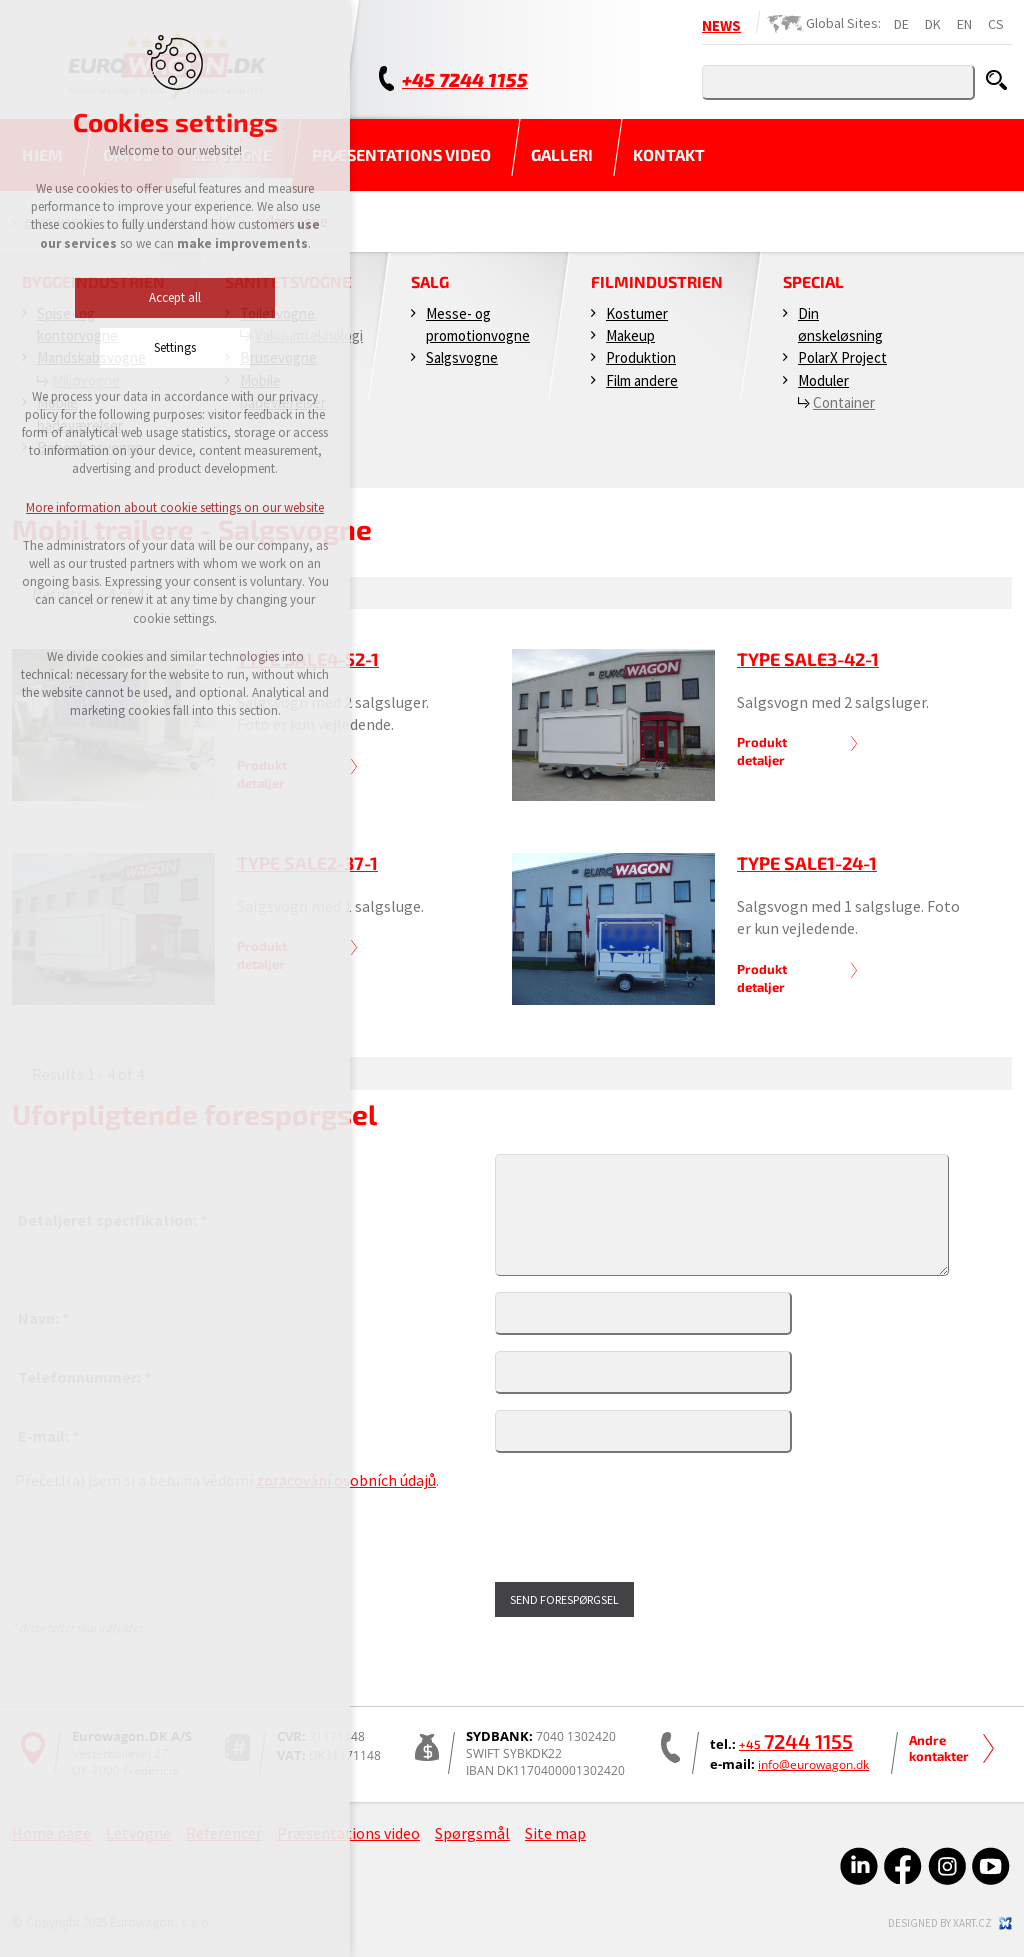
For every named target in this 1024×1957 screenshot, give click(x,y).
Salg (430, 281)
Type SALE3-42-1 (808, 659)
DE (901, 24)
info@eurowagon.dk (813, 1764)
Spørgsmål (472, 1833)
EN (964, 24)
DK (933, 24)
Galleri (562, 154)
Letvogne (138, 1833)
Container (844, 402)
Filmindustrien (657, 281)
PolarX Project (842, 357)
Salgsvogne (462, 357)
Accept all (134, 297)
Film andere (642, 380)
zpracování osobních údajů (346, 1480)
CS (996, 24)
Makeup (630, 335)
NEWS (721, 25)
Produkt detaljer (762, 751)
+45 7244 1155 (465, 79)
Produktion (641, 357)
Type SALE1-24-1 (807, 863)
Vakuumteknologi (309, 335)
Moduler (823, 380)
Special (813, 281)
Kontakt (669, 154)
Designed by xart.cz (940, 1923)
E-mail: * (48, 1436)
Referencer (224, 1833)
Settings (134, 347)
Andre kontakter (939, 1748)
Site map (555, 1833)
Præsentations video (401, 154)
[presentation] (167, 1537)
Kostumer (637, 313)
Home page (51, 1833)
